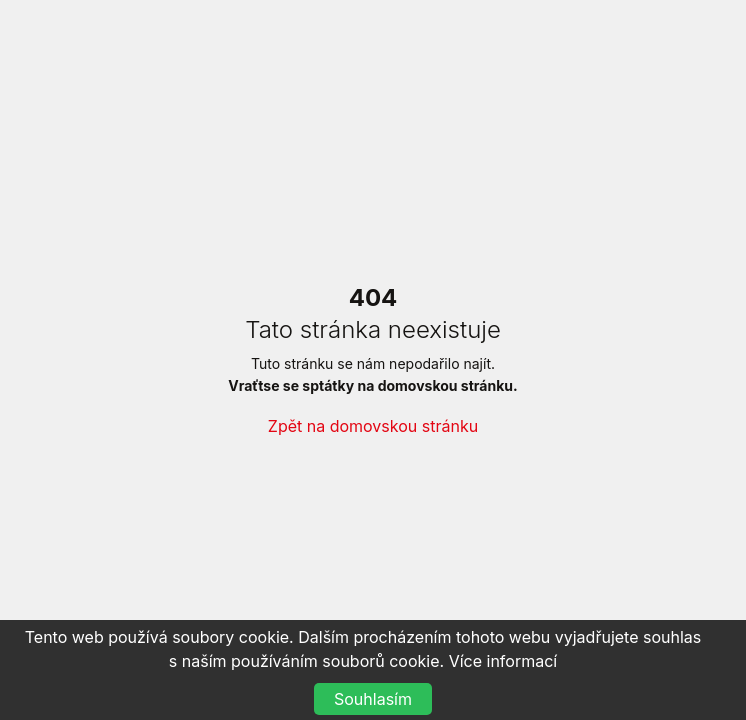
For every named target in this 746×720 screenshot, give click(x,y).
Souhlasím (373, 699)
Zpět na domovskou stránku (373, 426)
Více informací (503, 661)
